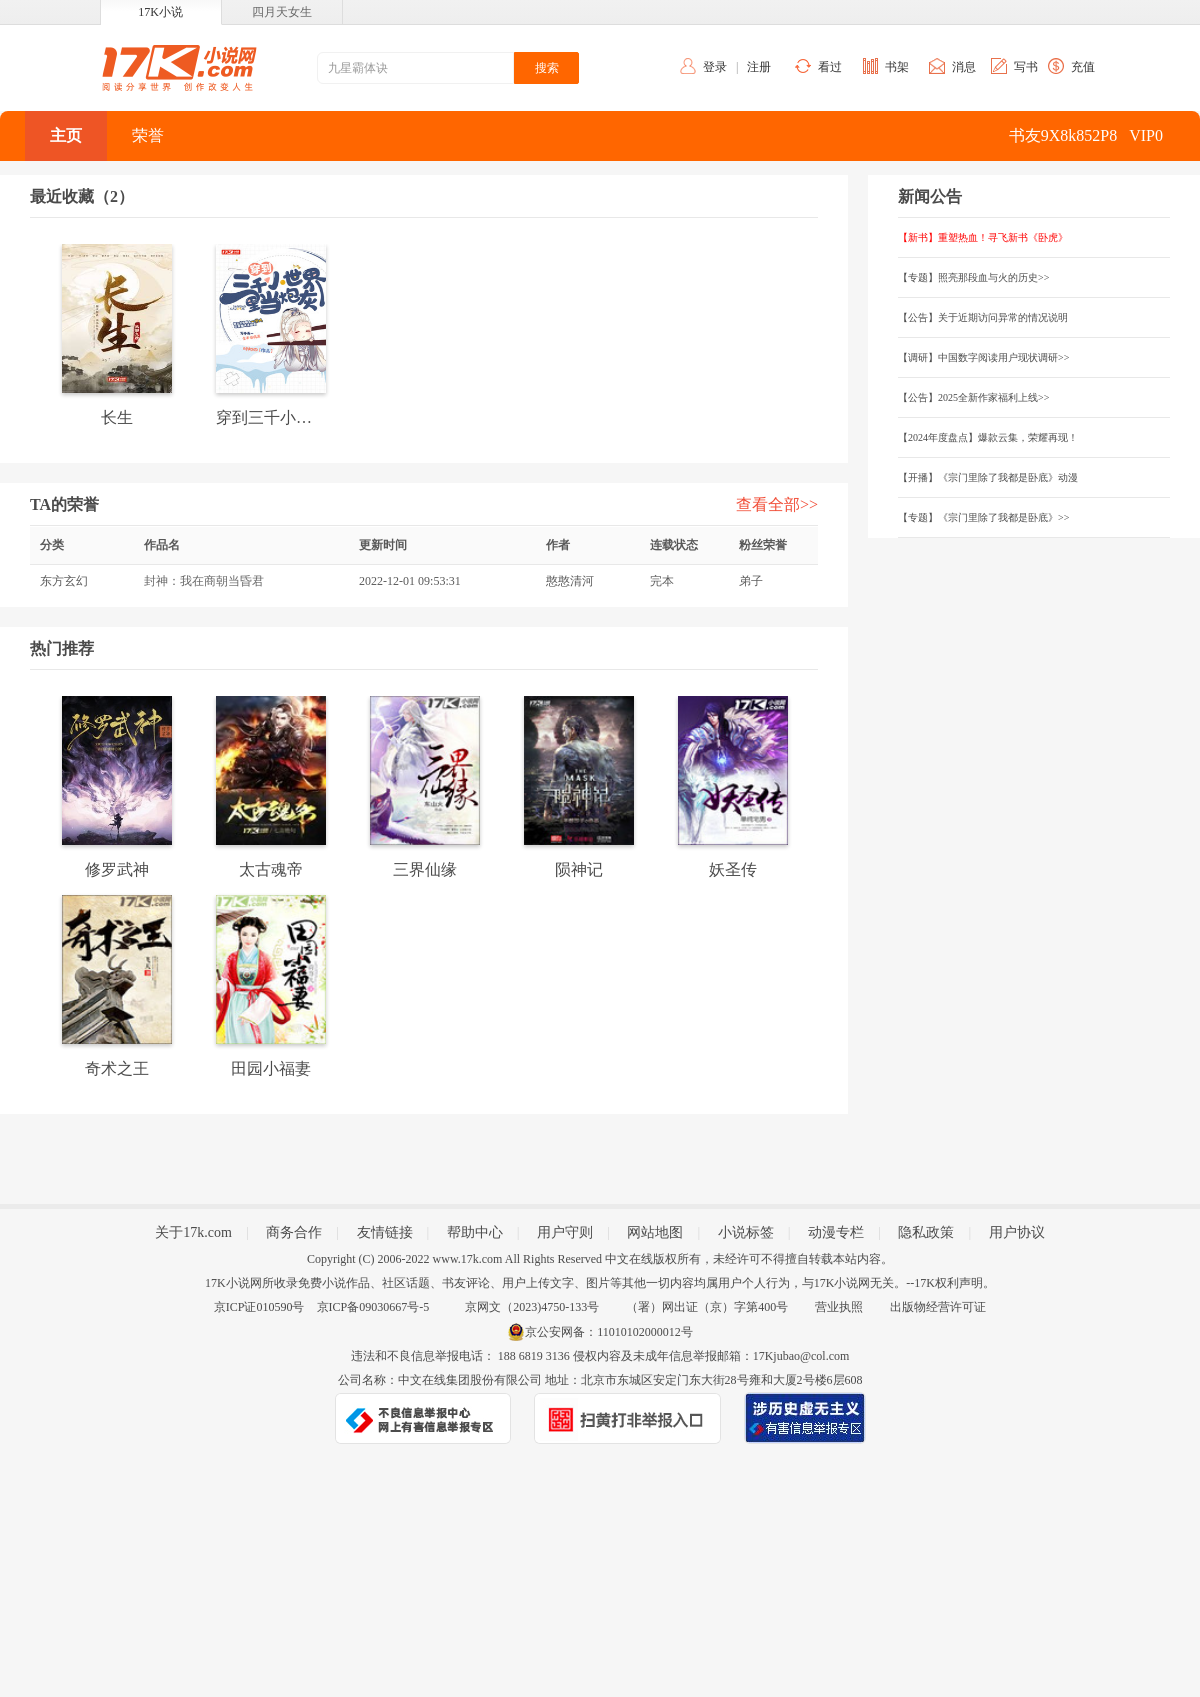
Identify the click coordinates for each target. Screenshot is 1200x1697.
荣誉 (148, 135)
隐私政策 (926, 1232)
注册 (759, 67)
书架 (897, 67)
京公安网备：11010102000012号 (609, 1332)
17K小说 (160, 12)
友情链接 (385, 1232)
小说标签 (746, 1232)
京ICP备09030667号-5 (373, 1307)
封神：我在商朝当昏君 (204, 581)
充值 (1083, 67)
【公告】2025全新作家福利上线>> (973, 397)
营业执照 (839, 1307)
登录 (715, 67)
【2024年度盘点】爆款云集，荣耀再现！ (988, 437)
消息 (964, 67)
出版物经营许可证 (938, 1307)
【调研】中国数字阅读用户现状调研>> (983, 357)
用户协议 (1017, 1232)
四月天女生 (282, 12)
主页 (66, 135)
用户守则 (565, 1232)
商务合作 (294, 1232)
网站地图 (655, 1232)
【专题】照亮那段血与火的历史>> (973, 277)
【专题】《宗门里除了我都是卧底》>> (983, 517)
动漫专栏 (836, 1232)
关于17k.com (193, 1232)
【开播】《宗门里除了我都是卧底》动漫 (988, 477)
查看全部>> (777, 504)
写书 (1026, 67)
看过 (830, 67)
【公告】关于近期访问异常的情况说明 (983, 317)
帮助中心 (475, 1232)
